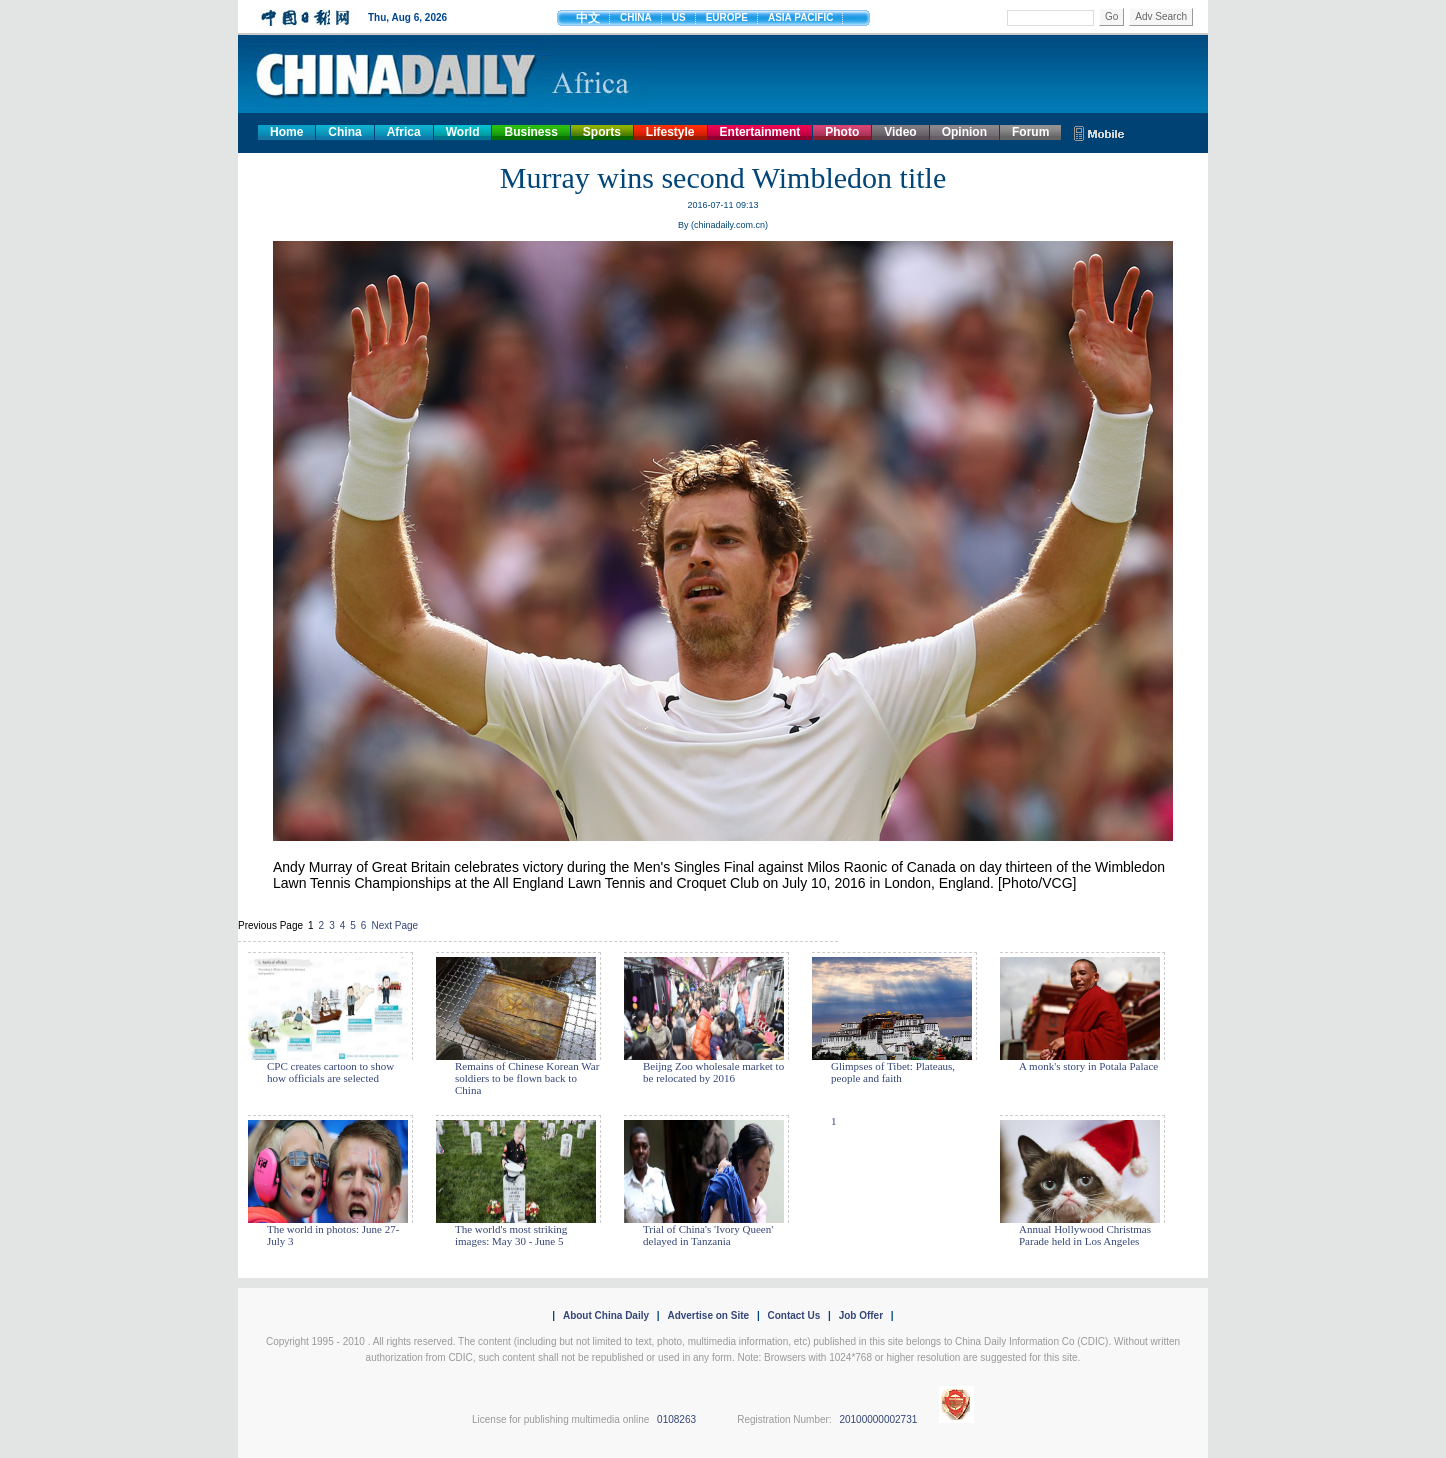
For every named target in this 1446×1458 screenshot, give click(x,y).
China (344, 132)
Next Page (394, 925)
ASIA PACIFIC (801, 17)
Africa (404, 132)
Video (900, 132)
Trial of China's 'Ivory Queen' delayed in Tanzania (708, 1235)
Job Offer (861, 1315)
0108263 (676, 1419)
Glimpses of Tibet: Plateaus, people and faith (893, 1072)
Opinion (964, 132)
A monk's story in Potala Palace (1088, 1066)
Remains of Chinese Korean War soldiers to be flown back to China (527, 1078)
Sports (602, 132)
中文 (588, 18)
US (679, 17)
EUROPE (727, 17)
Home (286, 132)
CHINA (636, 17)
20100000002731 (878, 1419)
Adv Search (1161, 16)
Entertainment (760, 132)
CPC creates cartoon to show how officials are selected (330, 1072)
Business (530, 132)
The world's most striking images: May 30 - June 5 (511, 1235)
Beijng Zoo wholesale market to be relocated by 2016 (713, 1072)
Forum (1030, 132)
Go (1111, 16)
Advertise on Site (708, 1315)
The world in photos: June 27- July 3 (333, 1235)
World (463, 132)
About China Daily (606, 1315)
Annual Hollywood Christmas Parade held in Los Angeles (1085, 1235)
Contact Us (793, 1315)
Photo (842, 132)
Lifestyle (670, 132)
